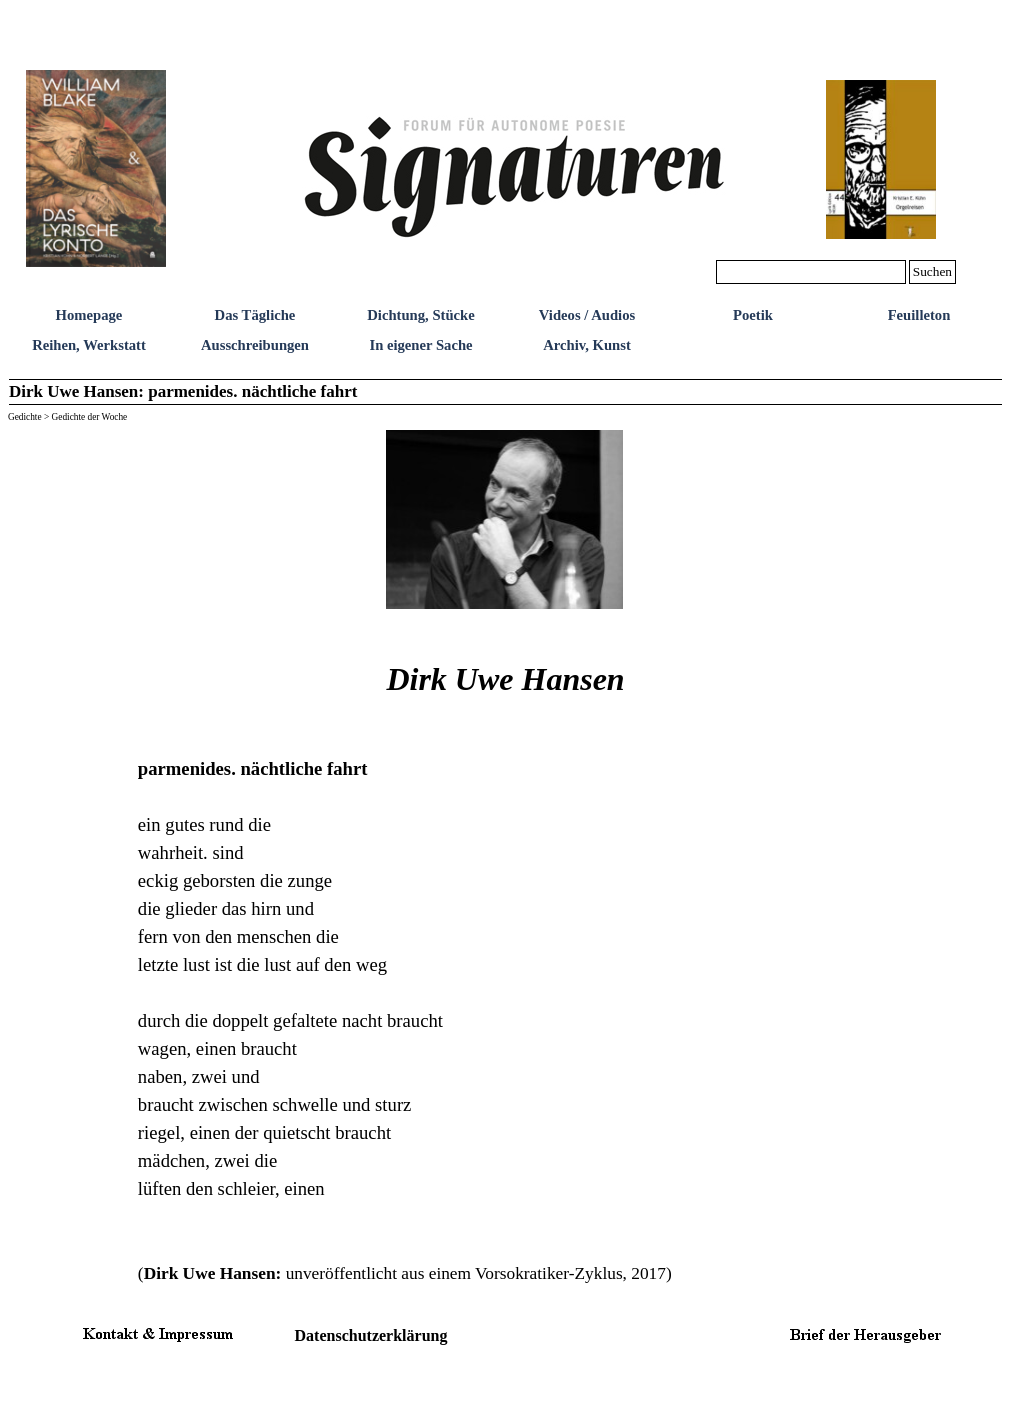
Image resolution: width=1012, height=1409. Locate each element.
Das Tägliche (255, 315)
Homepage (89, 315)
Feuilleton (919, 315)
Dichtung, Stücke (421, 315)
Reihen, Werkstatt (89, 345)
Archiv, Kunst (587, 345)
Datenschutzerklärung (371, 1335)
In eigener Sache (420, 345)
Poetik (753, 315)
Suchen (932, 271)
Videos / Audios (587, 315)
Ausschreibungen (255, 345)
